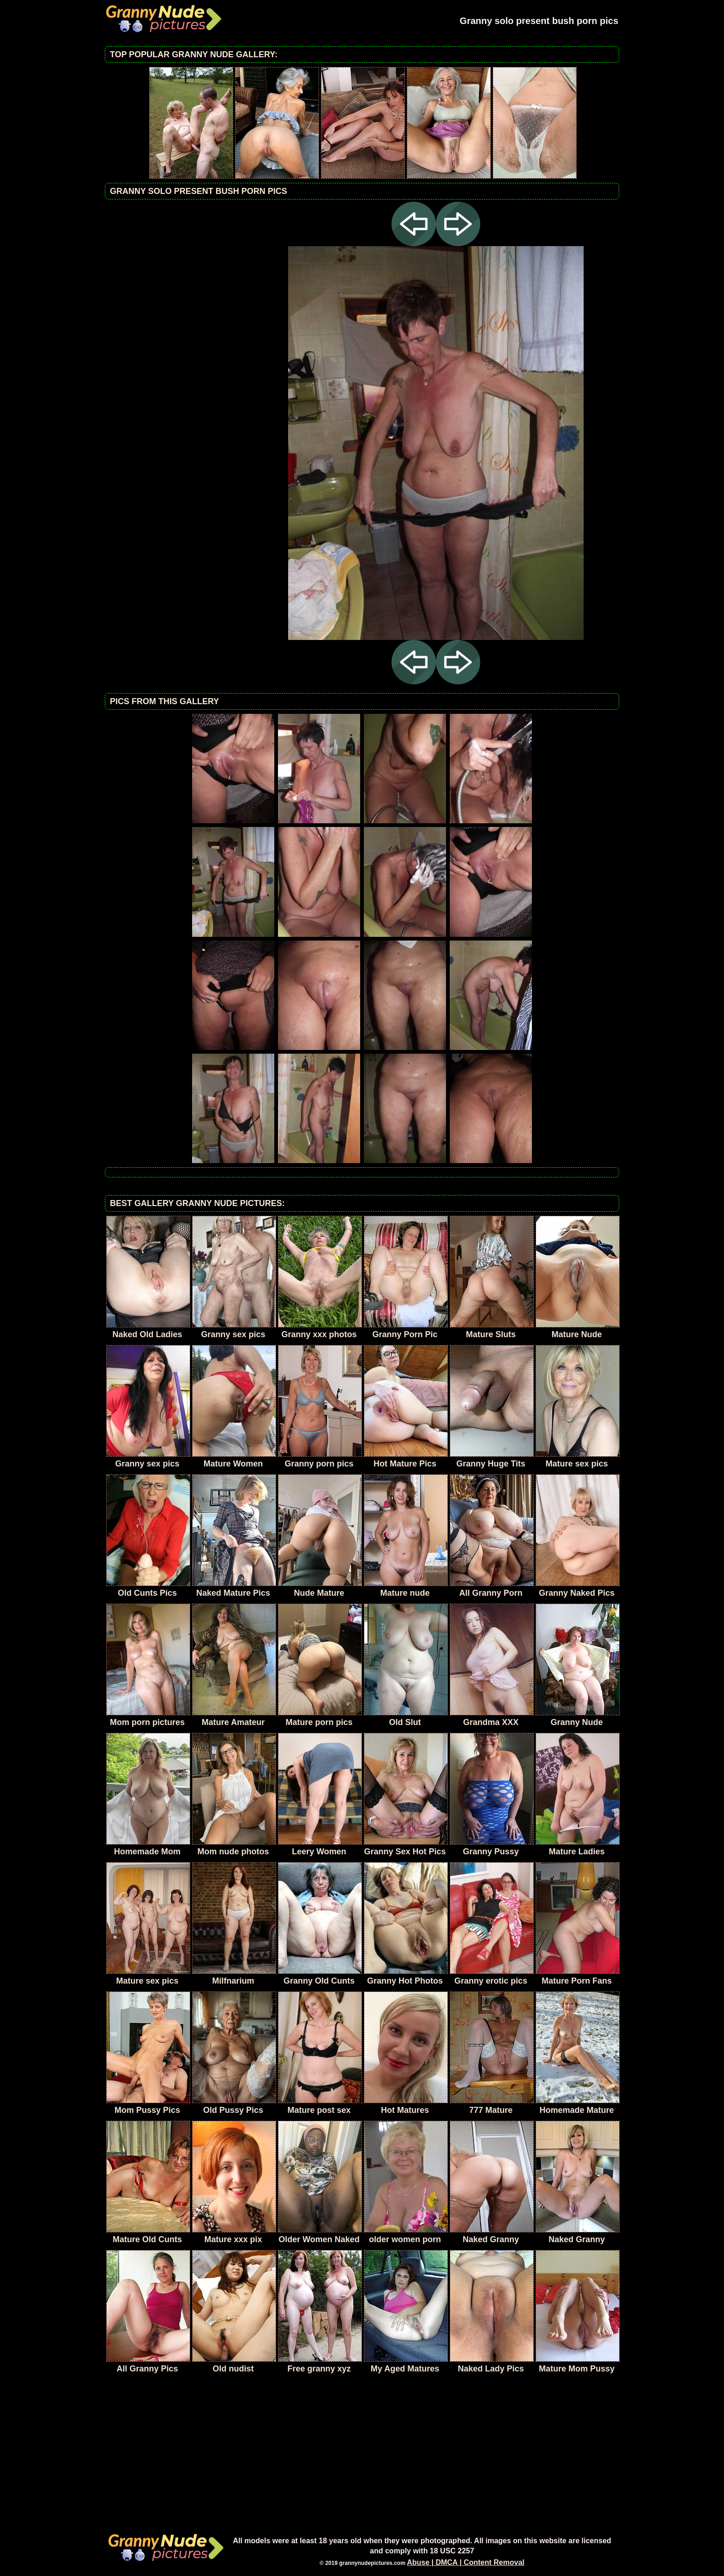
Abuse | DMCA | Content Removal (466, 2562)
